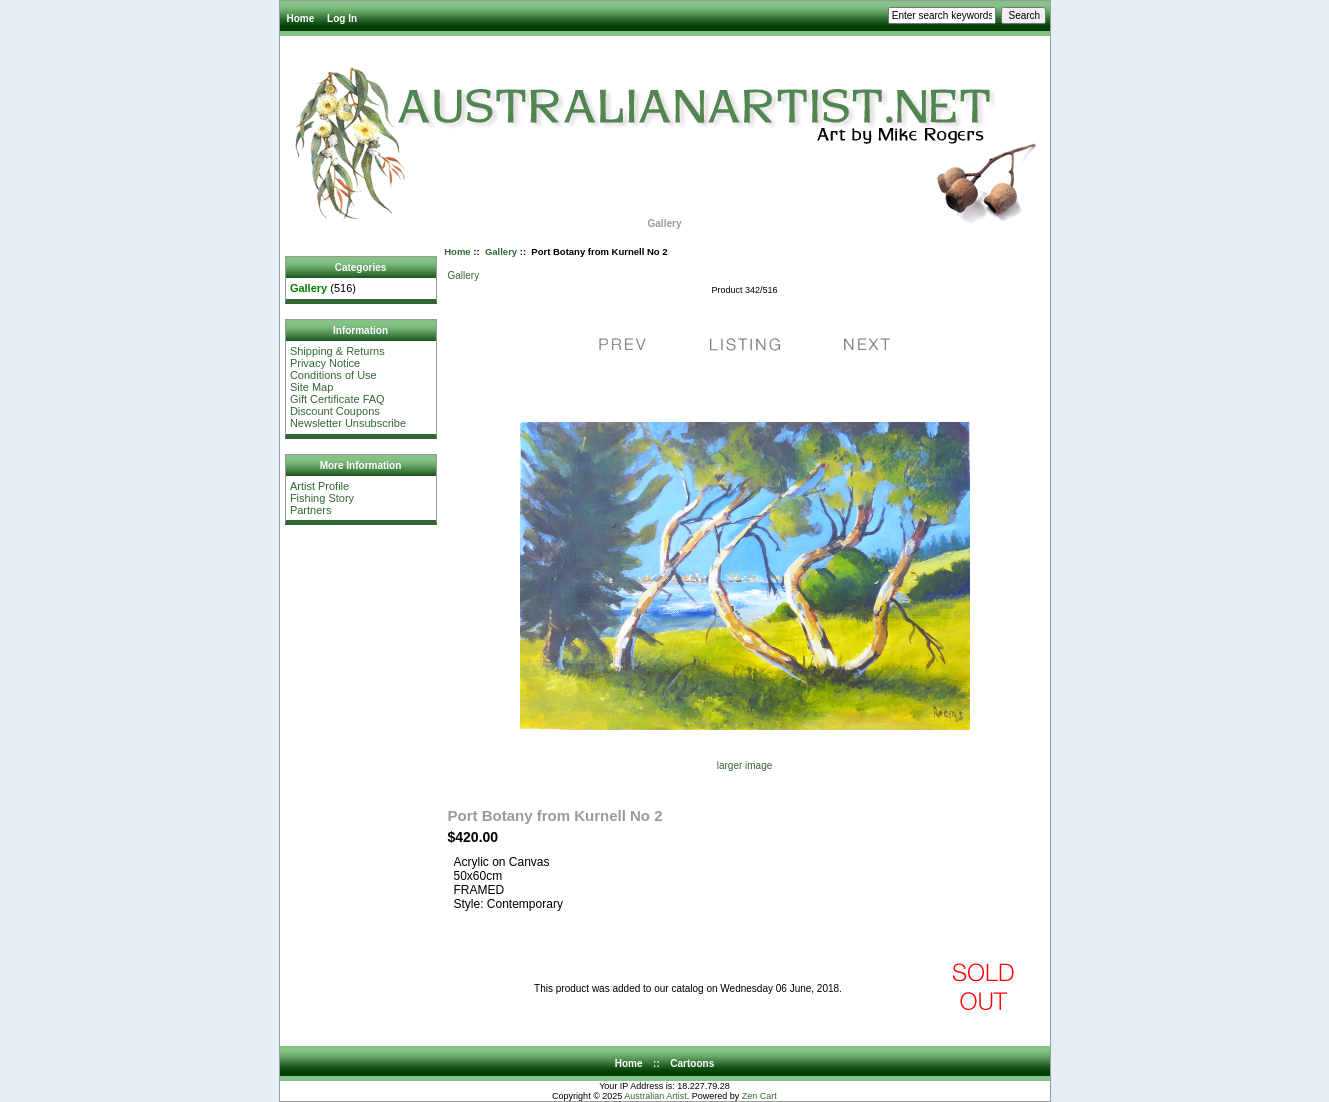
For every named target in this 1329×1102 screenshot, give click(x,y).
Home (301, 18)
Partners (311, 510)
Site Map (311, 387)
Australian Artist (655, 1096)
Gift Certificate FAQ (337, 399)
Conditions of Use (333, 375)
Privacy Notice (325, 363)
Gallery (501, 251)
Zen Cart (759, 1096)
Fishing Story (322, 498)
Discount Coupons (335, 411)
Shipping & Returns (337, 351)
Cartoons (692, 1063)
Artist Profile (319, 486)
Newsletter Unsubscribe (348, 423)
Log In (342, 18)
